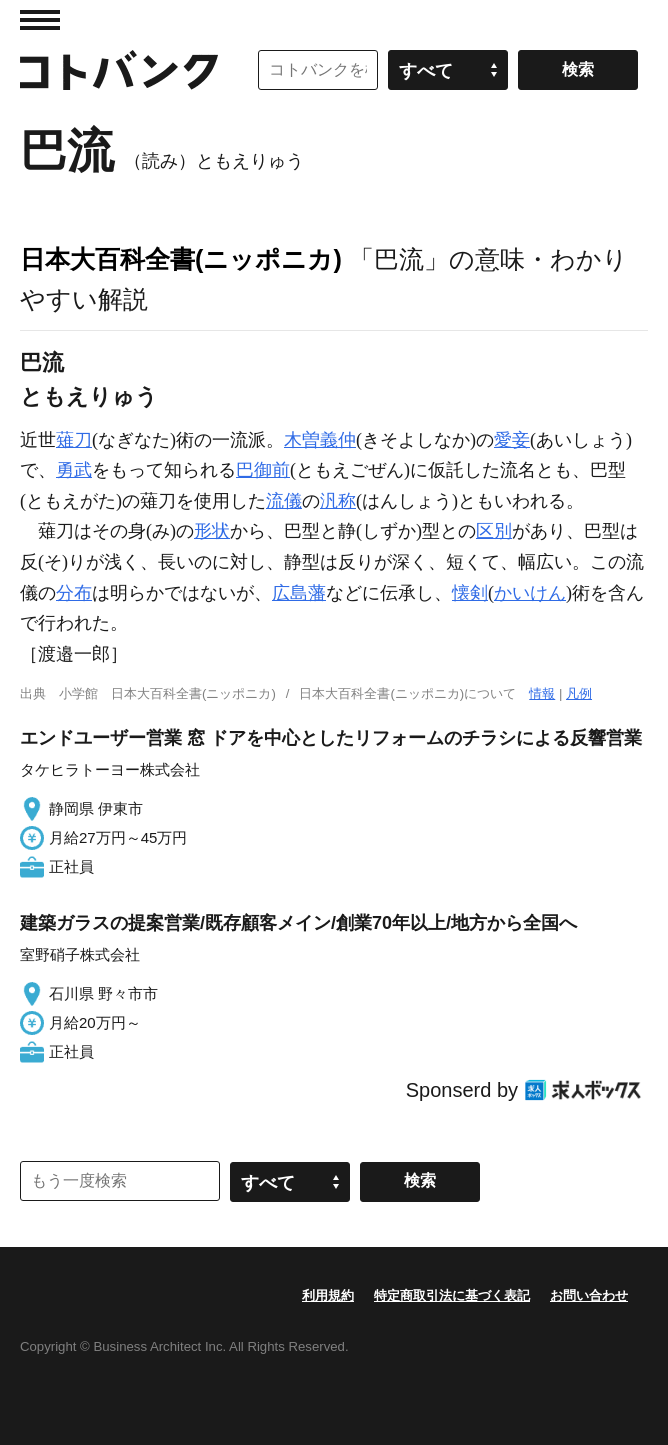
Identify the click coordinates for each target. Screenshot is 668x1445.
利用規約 (328, 1295)
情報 (542, 693)
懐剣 (470, 593)
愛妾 (512, 440)
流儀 (284, 501)
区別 (494, 531)
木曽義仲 (320, 440)
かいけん (530, 593)
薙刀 (74, 440)
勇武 (74, 470)
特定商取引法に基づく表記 (452, 1295)
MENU (40, 20)
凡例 (579, 693)
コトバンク (119, 70)
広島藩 (299, 593)
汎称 (338, 501)
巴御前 (263, 470)
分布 (74, 593)
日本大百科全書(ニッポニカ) (181, 259)
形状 (212, 531)
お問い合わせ (589, 1295)
